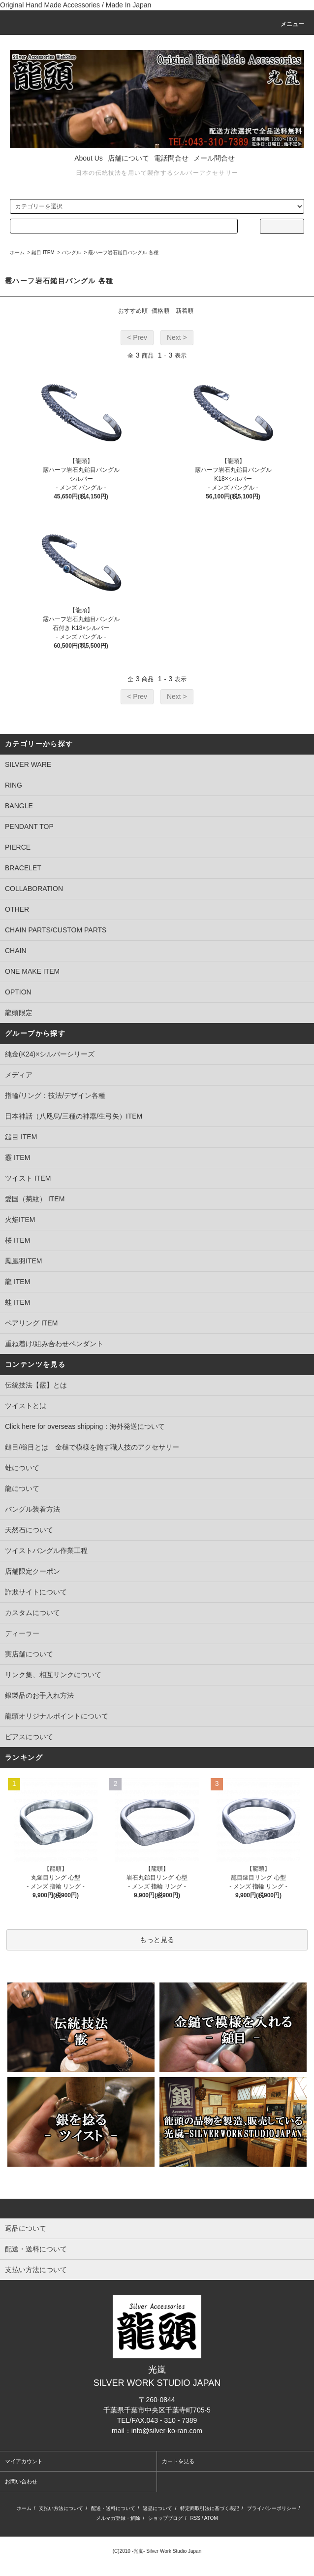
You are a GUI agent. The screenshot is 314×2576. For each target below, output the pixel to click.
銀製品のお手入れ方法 (39, 1695)
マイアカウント (24, 2461)
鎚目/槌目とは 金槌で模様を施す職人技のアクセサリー (92, 1447)
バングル (71, 252)
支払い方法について (61, 2508)
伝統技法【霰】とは (36, 1385)
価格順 (160, 310)
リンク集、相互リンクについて (53, 1675)
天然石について (29, 1530)
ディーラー (22, 1633)
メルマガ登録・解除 (118, 2518)
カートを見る (178, 2461)
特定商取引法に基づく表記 (209, 2508)
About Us (88, 158)
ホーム (17, 252)
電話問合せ (171, 158)
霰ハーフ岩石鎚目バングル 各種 (123, 252)
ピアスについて (29, 1737)
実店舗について (29, 1654)
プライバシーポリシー (271, 2508)
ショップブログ (165, 2518)
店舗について (128, 158)
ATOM (211, 2518)
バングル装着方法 (32, 1509)
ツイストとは (25, 1406)
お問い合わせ (21, 2481)
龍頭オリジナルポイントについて (56, 1716)
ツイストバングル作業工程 (46, 1550)
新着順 (184, 310)
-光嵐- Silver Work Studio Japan (167, 2551)
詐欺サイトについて (36, 1592)
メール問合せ (214, 158)
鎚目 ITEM (43, 252)
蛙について (22, 1468)
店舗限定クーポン (32, 1571)
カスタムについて (32, 1613)
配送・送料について (113, 2508)
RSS (195, 2518)
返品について (157, 2508)
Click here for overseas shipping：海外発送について (85, 1426)
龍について (22, 1488)
